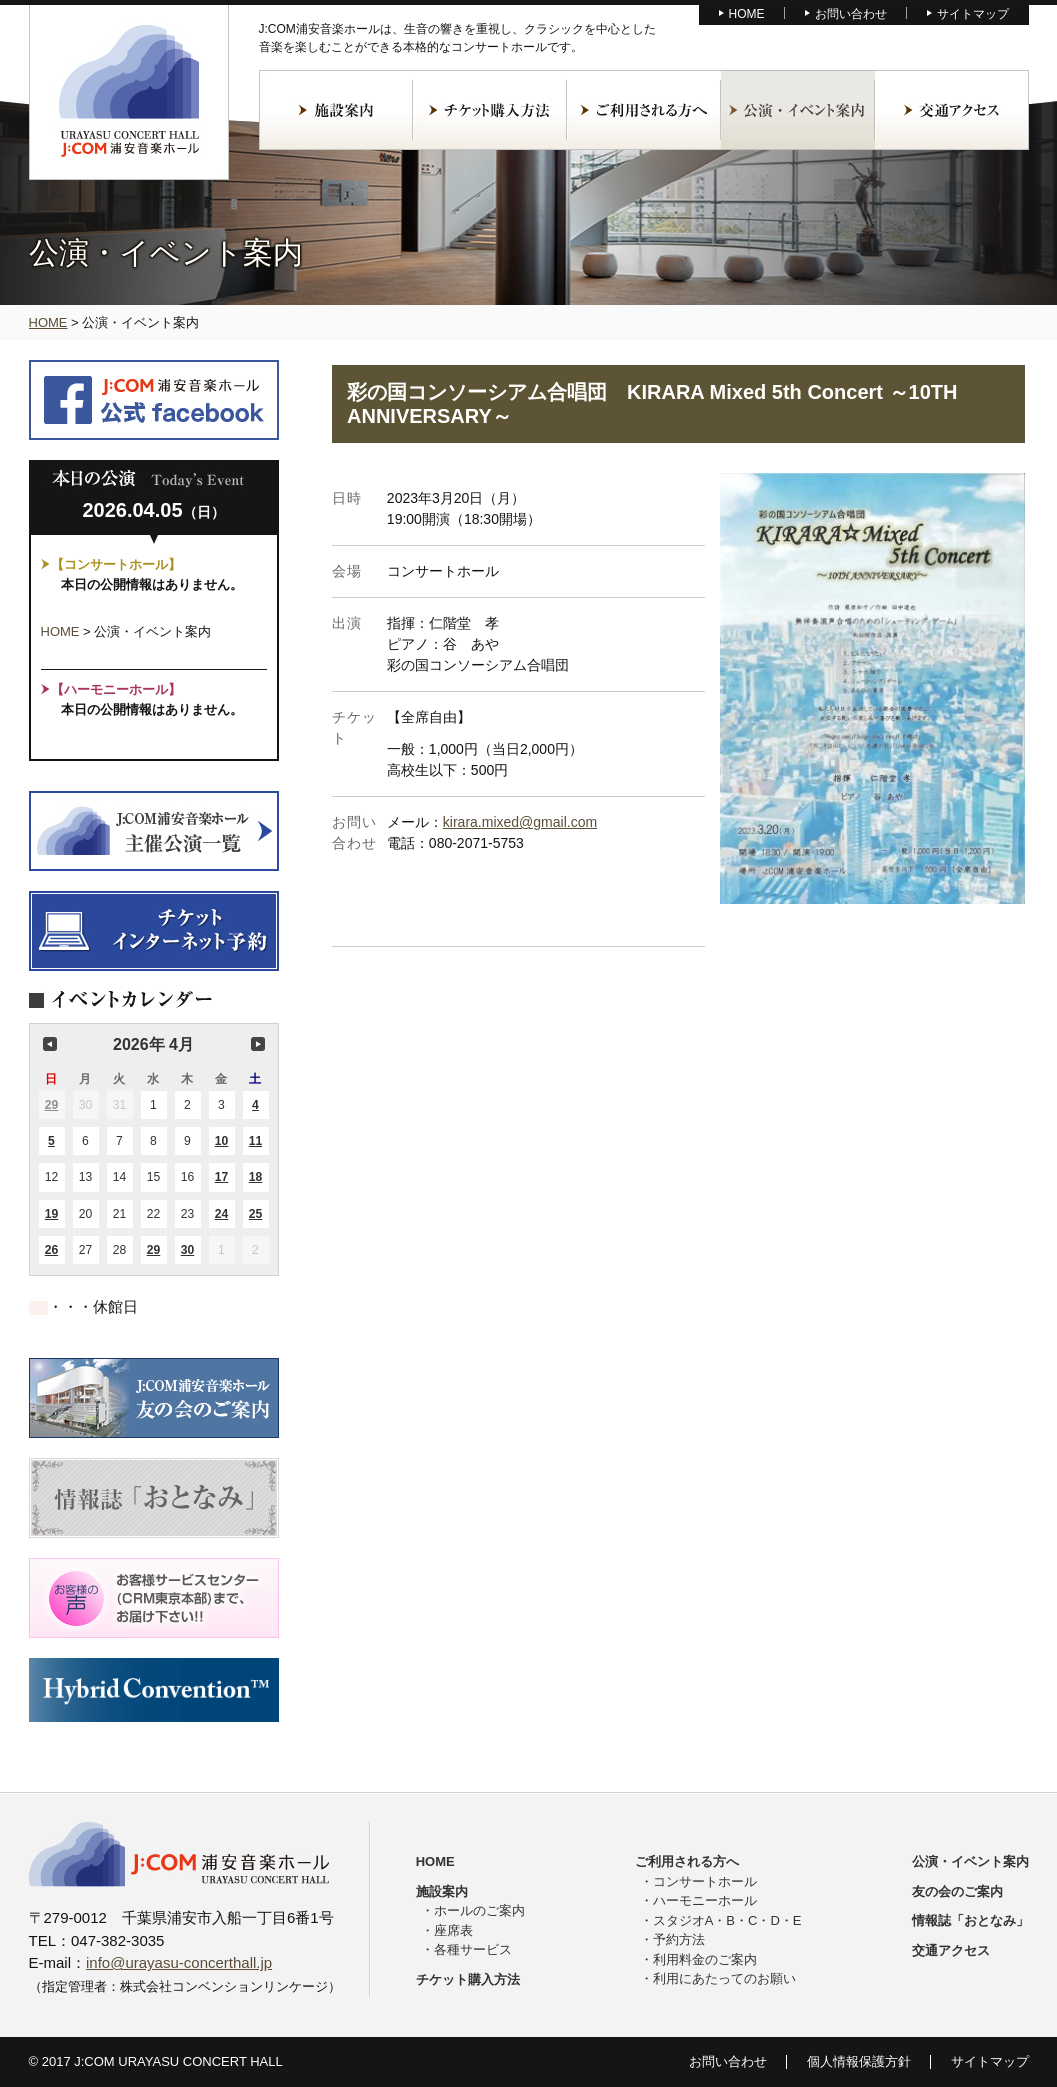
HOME (747, 14)
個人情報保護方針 (859, 2061)
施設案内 (336, 110)
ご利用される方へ (644, 110)
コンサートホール (705, 1881)
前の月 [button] (50, 1044)
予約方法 (679, 1939)
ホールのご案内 (479, 1910)
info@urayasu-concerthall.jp (179, 1962)
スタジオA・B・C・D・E (727, 1920)
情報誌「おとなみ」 (970, 1920)
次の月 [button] (258, 1044)
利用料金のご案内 (705, 1959)
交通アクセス (952, 110)
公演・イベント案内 (798, 110)
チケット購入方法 (490, 110)
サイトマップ (973, 14)
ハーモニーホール (705, 1900)
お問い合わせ (851, 14)
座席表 (453, 1930)
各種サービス (473, 1949)
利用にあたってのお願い (724, 1978)
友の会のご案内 (957, 1891)
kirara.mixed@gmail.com (520, 822)
